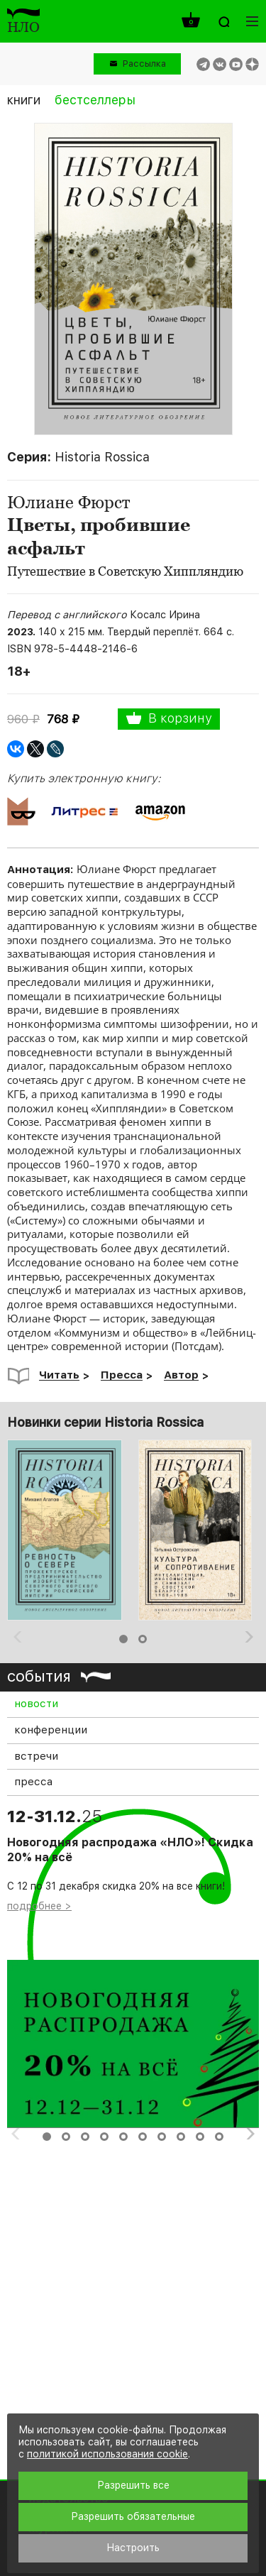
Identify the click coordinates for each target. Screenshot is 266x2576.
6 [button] (142, 2136)
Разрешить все (133, 2485)
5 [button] (123, 2136)
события (39, 1676)
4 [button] (104, 2136)
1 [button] (123, 1639)
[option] (67, 1530)
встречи (36, 1756)
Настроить (133, 2547)
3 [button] (85, 2136)
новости (36, 1703)
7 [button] (161, 2136)
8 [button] (181, 2136)
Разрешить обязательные (133, 2516)
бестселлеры (95, 99)
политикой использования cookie (107, 2454)
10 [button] (219, 2136)
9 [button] (200, 2136)
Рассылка (144, 63)
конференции (50, 1729)
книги (23, 99)
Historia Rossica (102, 456)
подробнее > (39, 1906)
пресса (33, 1781)
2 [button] (142, 1639)
